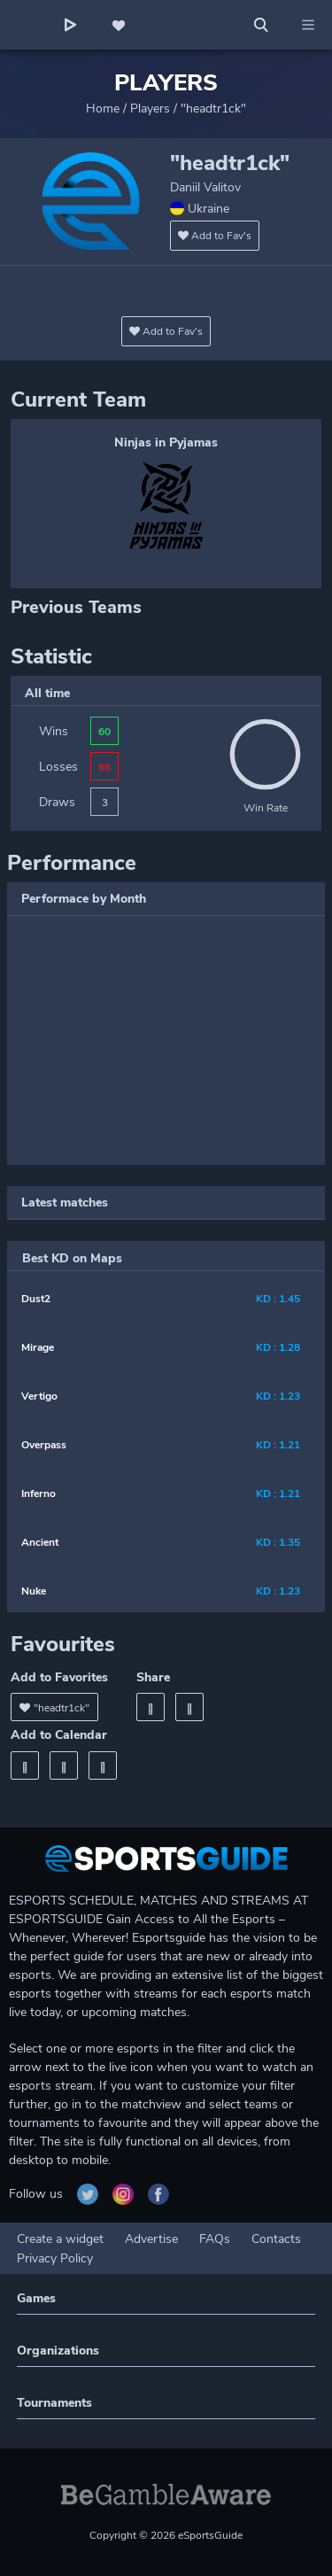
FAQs (214, 2239)
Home (103, 108)
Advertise (151, 2239)
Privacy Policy (55, 2258)
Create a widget (60, 2239)
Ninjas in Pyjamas (166, 442)
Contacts (276, 2239)
